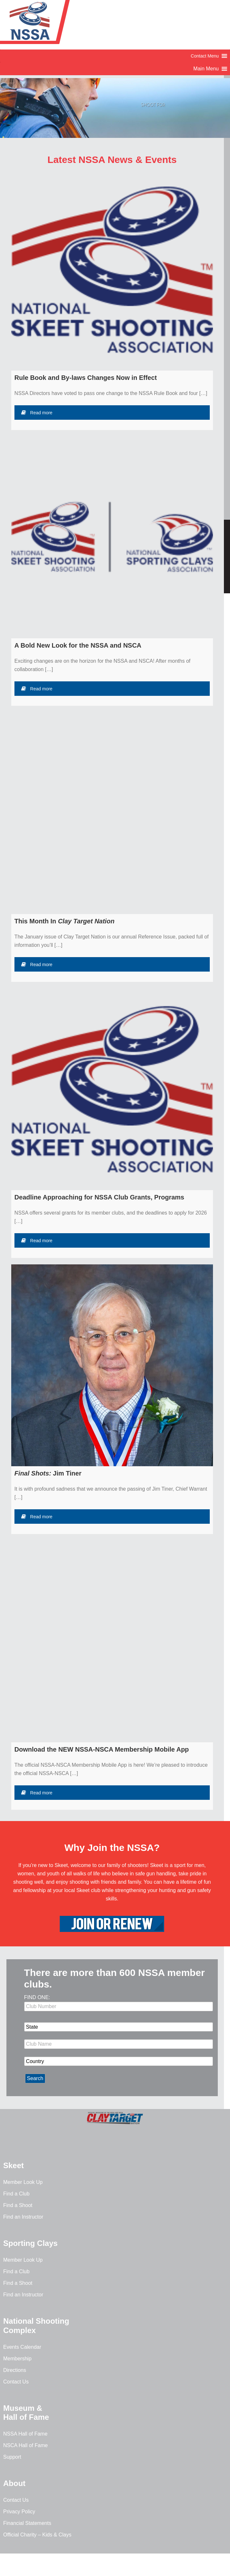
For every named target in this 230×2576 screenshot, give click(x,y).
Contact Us (16, 2381)
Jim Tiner (48, 1473)
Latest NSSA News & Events (112, 159)
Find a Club (16, 2193)
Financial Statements (27, 2523)
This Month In (64, 921)
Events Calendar (22, 2347)
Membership (17, 2358)
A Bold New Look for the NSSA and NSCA (77, 645)
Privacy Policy (19, 2511)
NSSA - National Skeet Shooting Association (51, 24)
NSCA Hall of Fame (25, 2445)
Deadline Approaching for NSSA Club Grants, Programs (99, 1197)
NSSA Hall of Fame (25, 2434)
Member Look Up (23, 2182)
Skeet (13, 2165)
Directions (14, 2370)
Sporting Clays (30, 2243)
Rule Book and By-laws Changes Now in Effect (85, 377)
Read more (36, 412)
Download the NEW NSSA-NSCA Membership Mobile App (101, 1749)
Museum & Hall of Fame (26, 2413)
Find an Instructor (23, 2217)
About (14, 2483)
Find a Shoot (17, 2205)
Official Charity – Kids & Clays (37, 2534)
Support (12, 2457)
